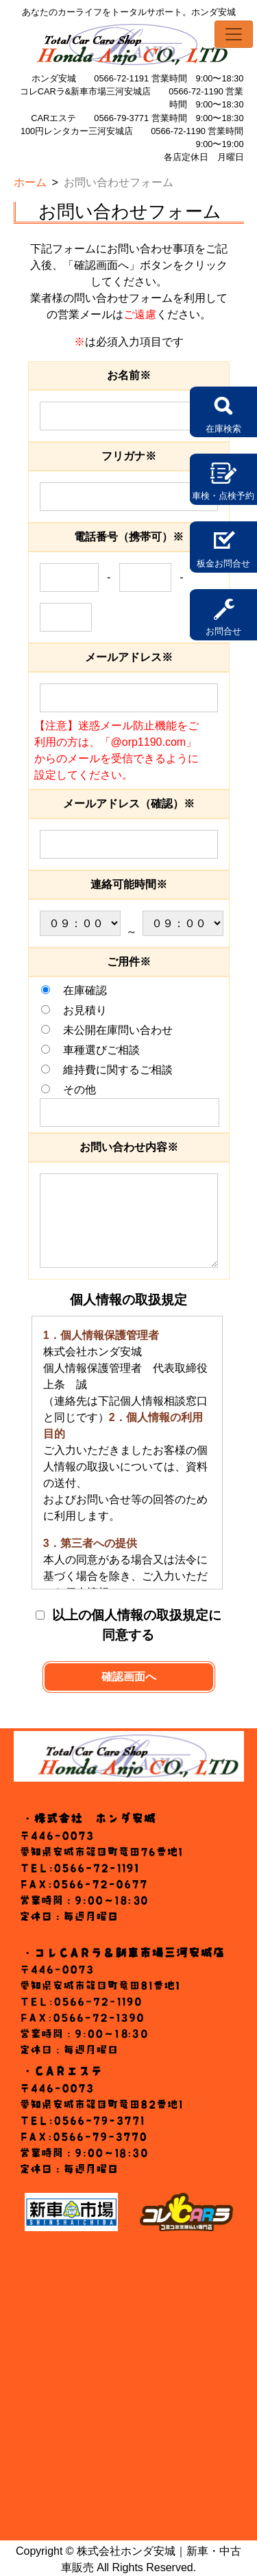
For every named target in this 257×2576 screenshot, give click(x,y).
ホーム (30, 182)
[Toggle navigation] (234, 34)
